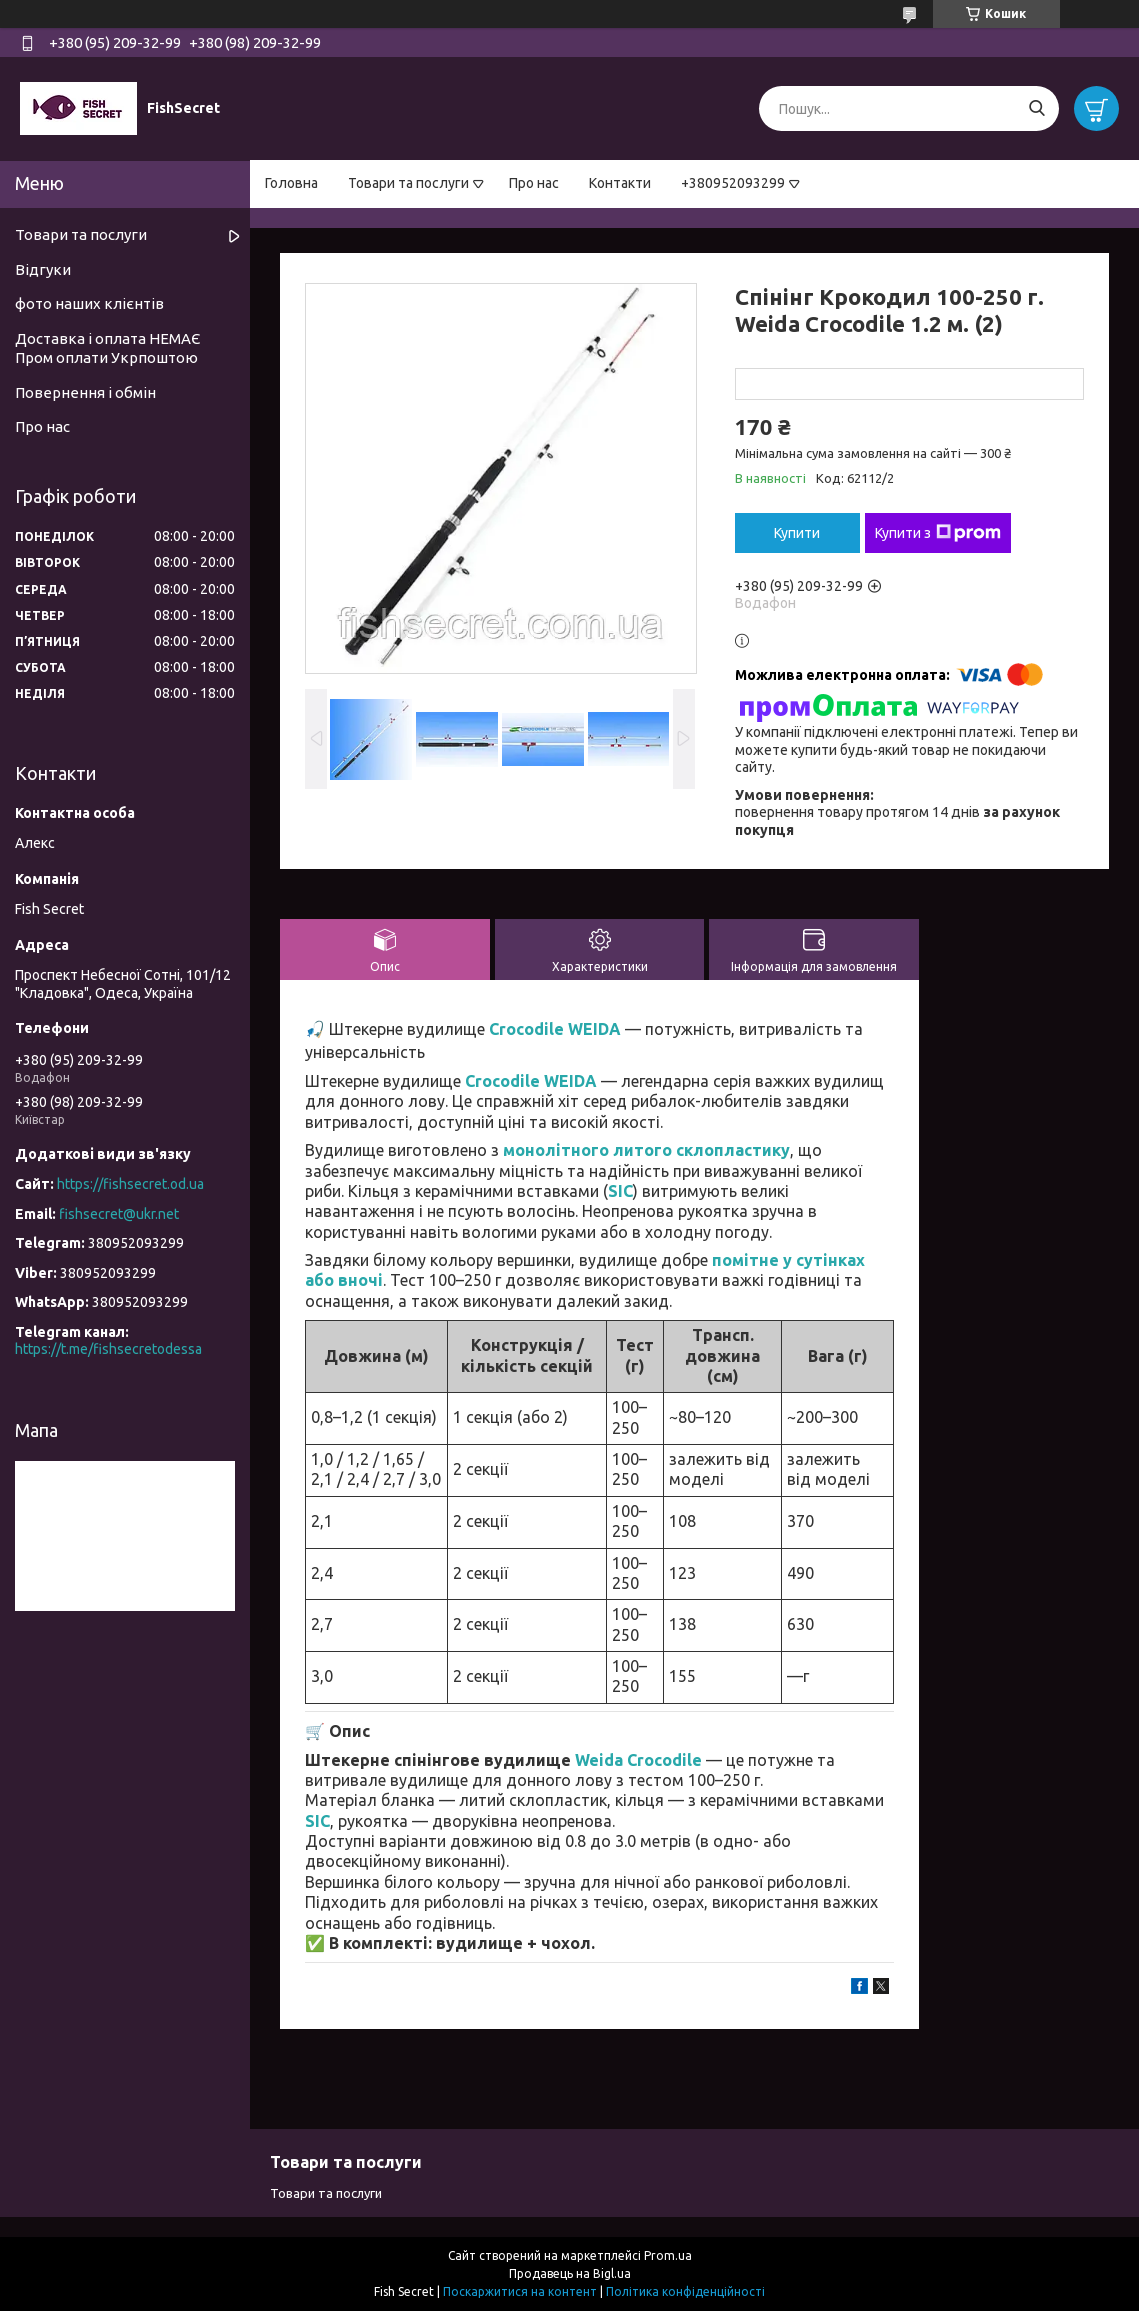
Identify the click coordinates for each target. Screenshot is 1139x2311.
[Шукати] (1036, 108)
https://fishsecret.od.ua (130, 1184)
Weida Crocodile (638, 1760)
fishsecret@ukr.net (119, 1214)
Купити (797, 533)
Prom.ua (668, 2255)
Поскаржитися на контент (520, 2291)
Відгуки (43, 269)
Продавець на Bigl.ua (570, 2273)
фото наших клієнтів (89, 303)
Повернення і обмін (85, 392)
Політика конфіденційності (685, 2291)
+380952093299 (733, 183)
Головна (291, 183)
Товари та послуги (408, 183)
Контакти (620, 183)
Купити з (938, 533)
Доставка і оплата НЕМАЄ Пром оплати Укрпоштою (107, 348)
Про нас (534, 183)
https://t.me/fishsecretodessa (108, 1349)
